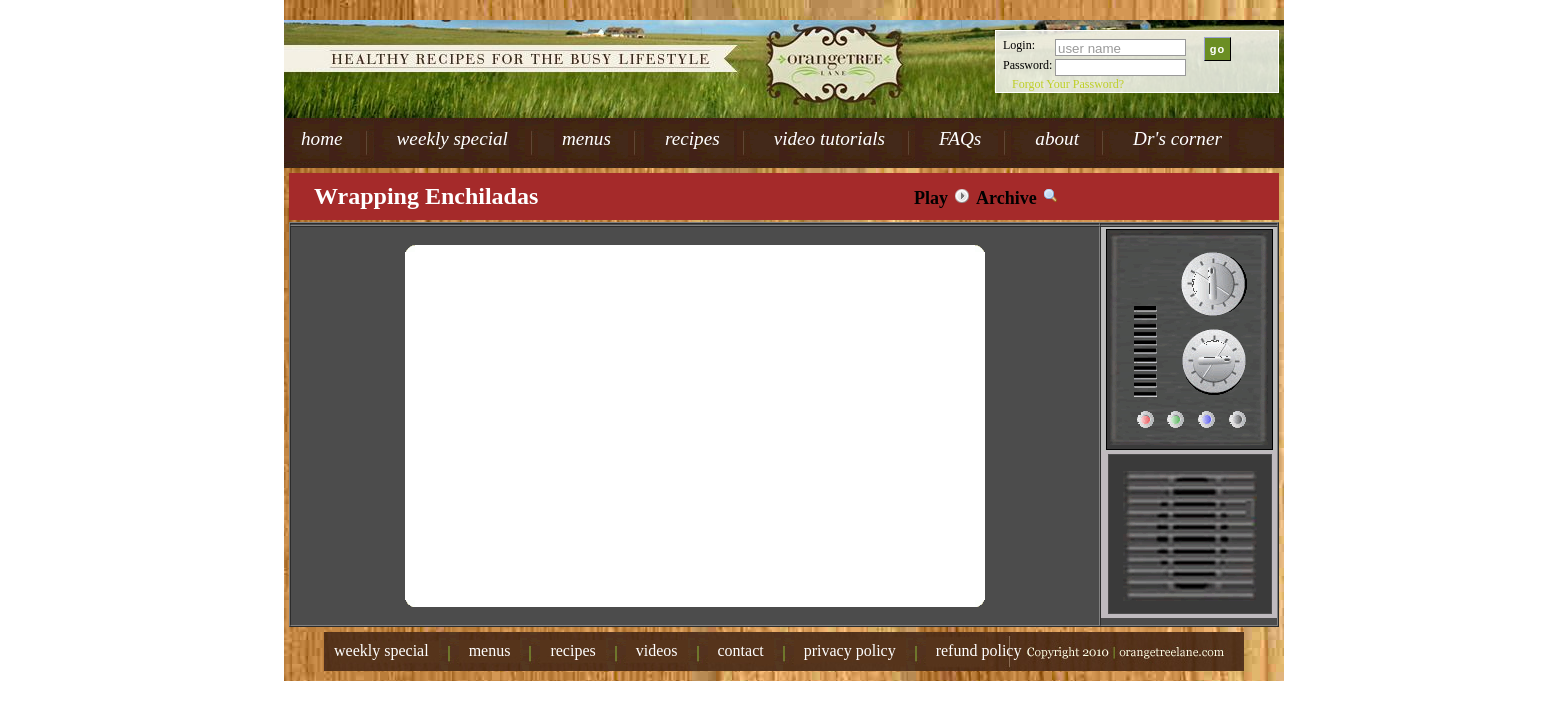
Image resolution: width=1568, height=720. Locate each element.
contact (741, 650)
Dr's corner (1177, 138)
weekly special (452, 138)
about (1057, 138)
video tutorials (829, 138)
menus (586, 138)
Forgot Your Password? (1068, 84)
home (322, 138)
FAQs (960, 138)
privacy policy (850, 650)
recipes (692, 138)
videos (657, 650)
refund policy (979, 650)
